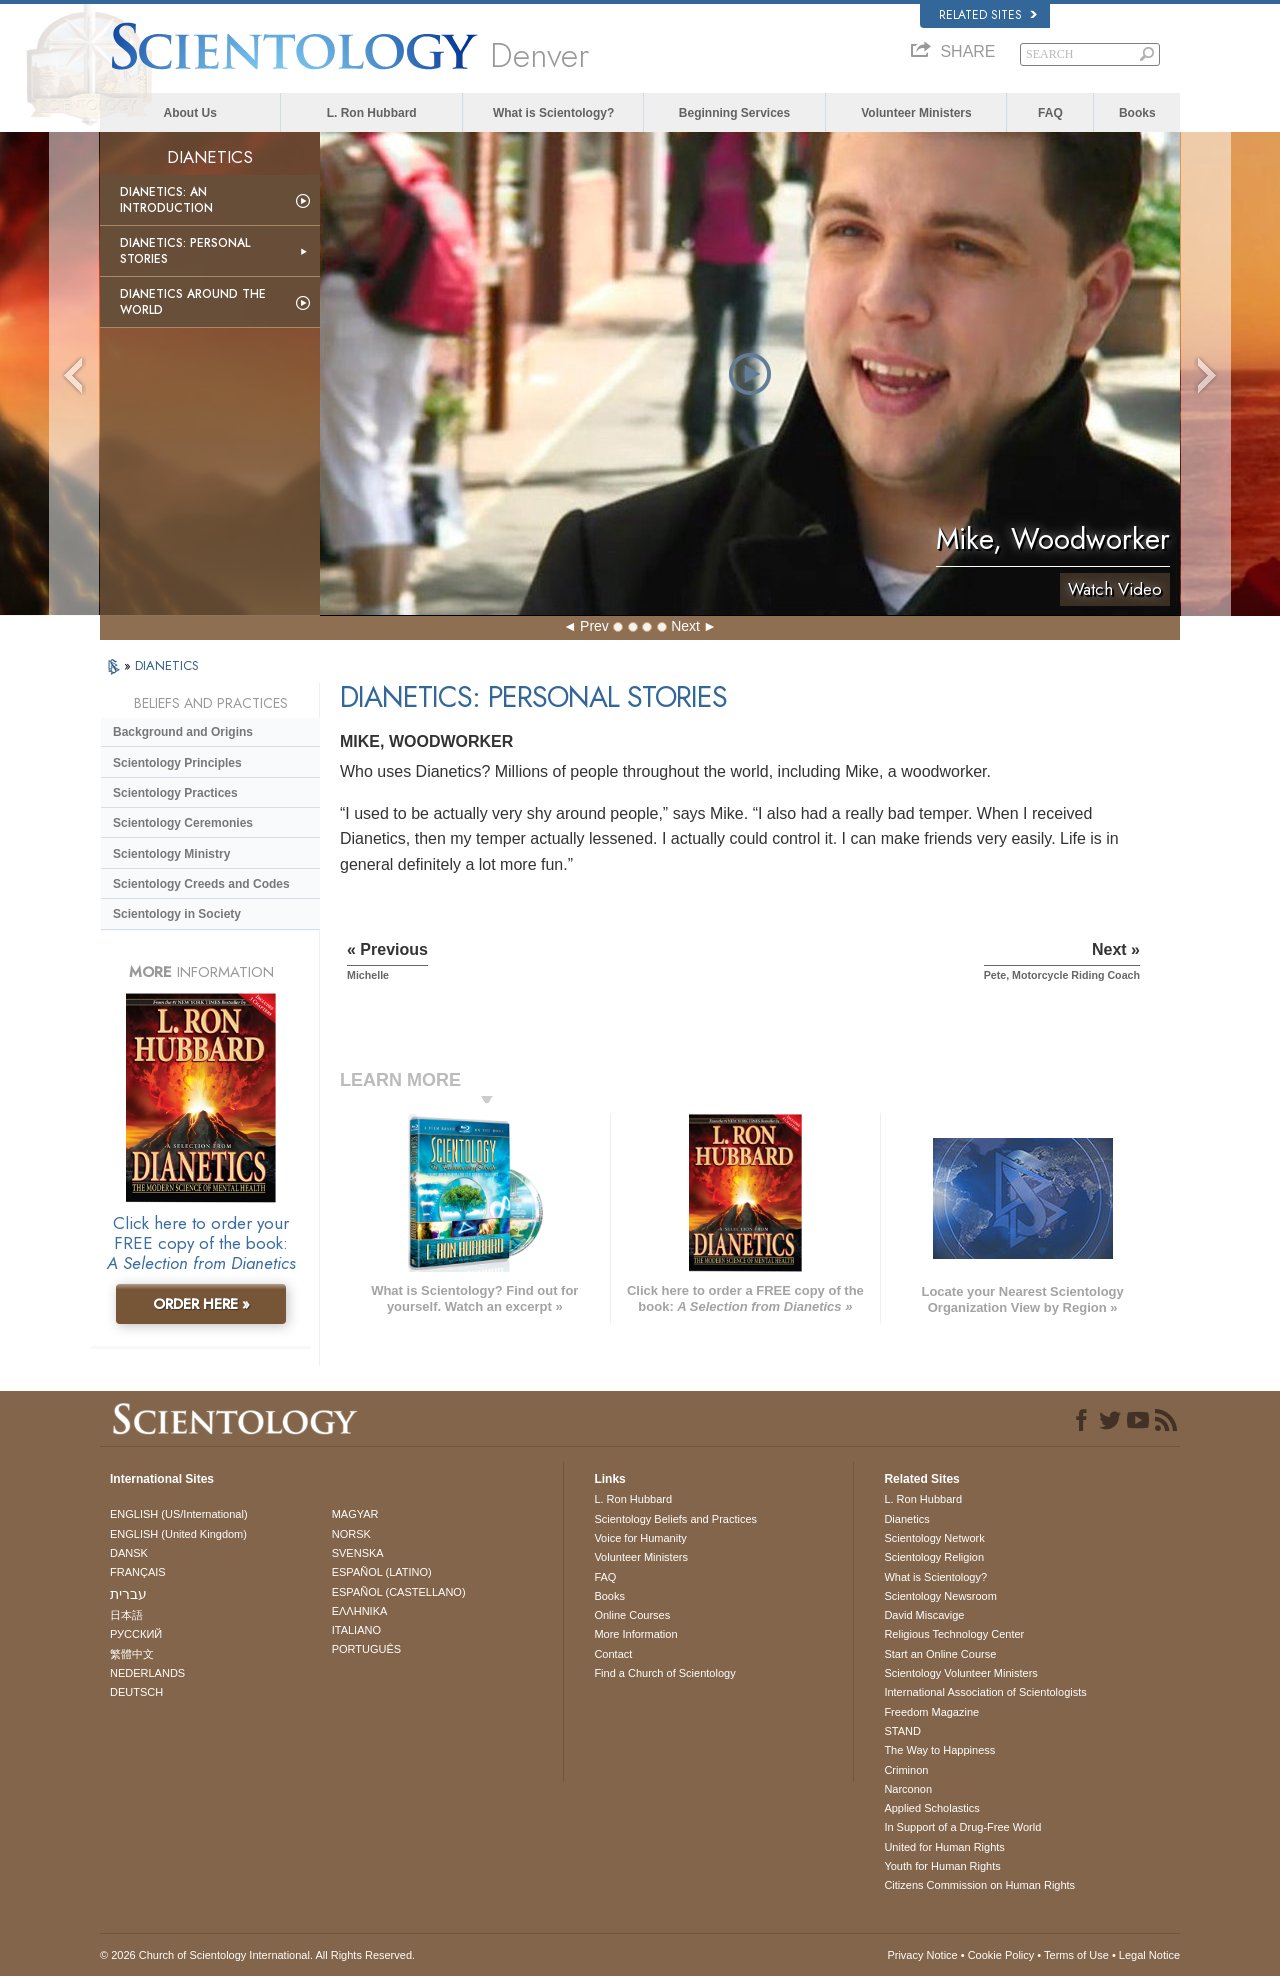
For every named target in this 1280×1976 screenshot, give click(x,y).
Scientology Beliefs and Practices (675, 1519)
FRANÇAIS (138, 1572)
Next (685, 626)
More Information (635, 1634)
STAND (902, 1731)
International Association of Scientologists (985, 1692)
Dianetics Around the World (193, 302)
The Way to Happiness (939, 1750)
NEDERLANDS (147, 1673)
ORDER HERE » (201, 1304)
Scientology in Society (177, 914)
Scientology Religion (934, 1557)
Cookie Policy (1001, 1955)
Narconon (908, 1789)
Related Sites (988, 15)
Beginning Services (734, 113)
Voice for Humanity (640, 1538)
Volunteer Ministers (916, 113)
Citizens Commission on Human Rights (979, 1885)
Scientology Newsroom (940, 1596)
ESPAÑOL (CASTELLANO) (399, 1592)
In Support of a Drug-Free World (962, 1827)
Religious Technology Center (954, 1634)
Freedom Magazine (931, 1712)
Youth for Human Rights (942, 1866)
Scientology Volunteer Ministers (960, 1673)
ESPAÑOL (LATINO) (382, 1572)
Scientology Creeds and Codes (201, 884)
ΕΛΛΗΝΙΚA (360, 1611)
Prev (594, 626)
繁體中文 (132, 1654)
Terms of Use (1076, 1955)
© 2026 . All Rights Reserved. (257, 1955)
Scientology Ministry (171, 854)
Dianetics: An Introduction (166, 200)
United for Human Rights (944, 1847)
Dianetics (906, 1519)
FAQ (1050, 113)
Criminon (906, 1770)
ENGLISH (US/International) (179, 1514)
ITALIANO (356, 1630)
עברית (128, 1594)
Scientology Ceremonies (183, 823)
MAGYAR (355, 1514)
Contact (613, 1654)
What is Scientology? (553, 113)
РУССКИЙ (136, 1634)
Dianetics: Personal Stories (185, 251)
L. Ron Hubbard (372, 113)
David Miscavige (924, 1615)
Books (1137, 113)
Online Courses (632, 1615)
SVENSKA (358, 1553)
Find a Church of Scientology (664, 1673)
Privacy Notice (922, 1955)
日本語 (126, 1615)
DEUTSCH (136, 1692)
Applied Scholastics (931, 1808)
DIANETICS (167, 665)
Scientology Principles (177, 763)
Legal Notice (1149, 1955)
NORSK (351, 1534)
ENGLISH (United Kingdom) (178, 1534)
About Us (190, 113)
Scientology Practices (175, 793)
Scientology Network (934, 1538)
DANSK (129, 1553)
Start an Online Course (940, 1654)
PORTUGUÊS (366, 1649)
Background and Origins (183, 732)
